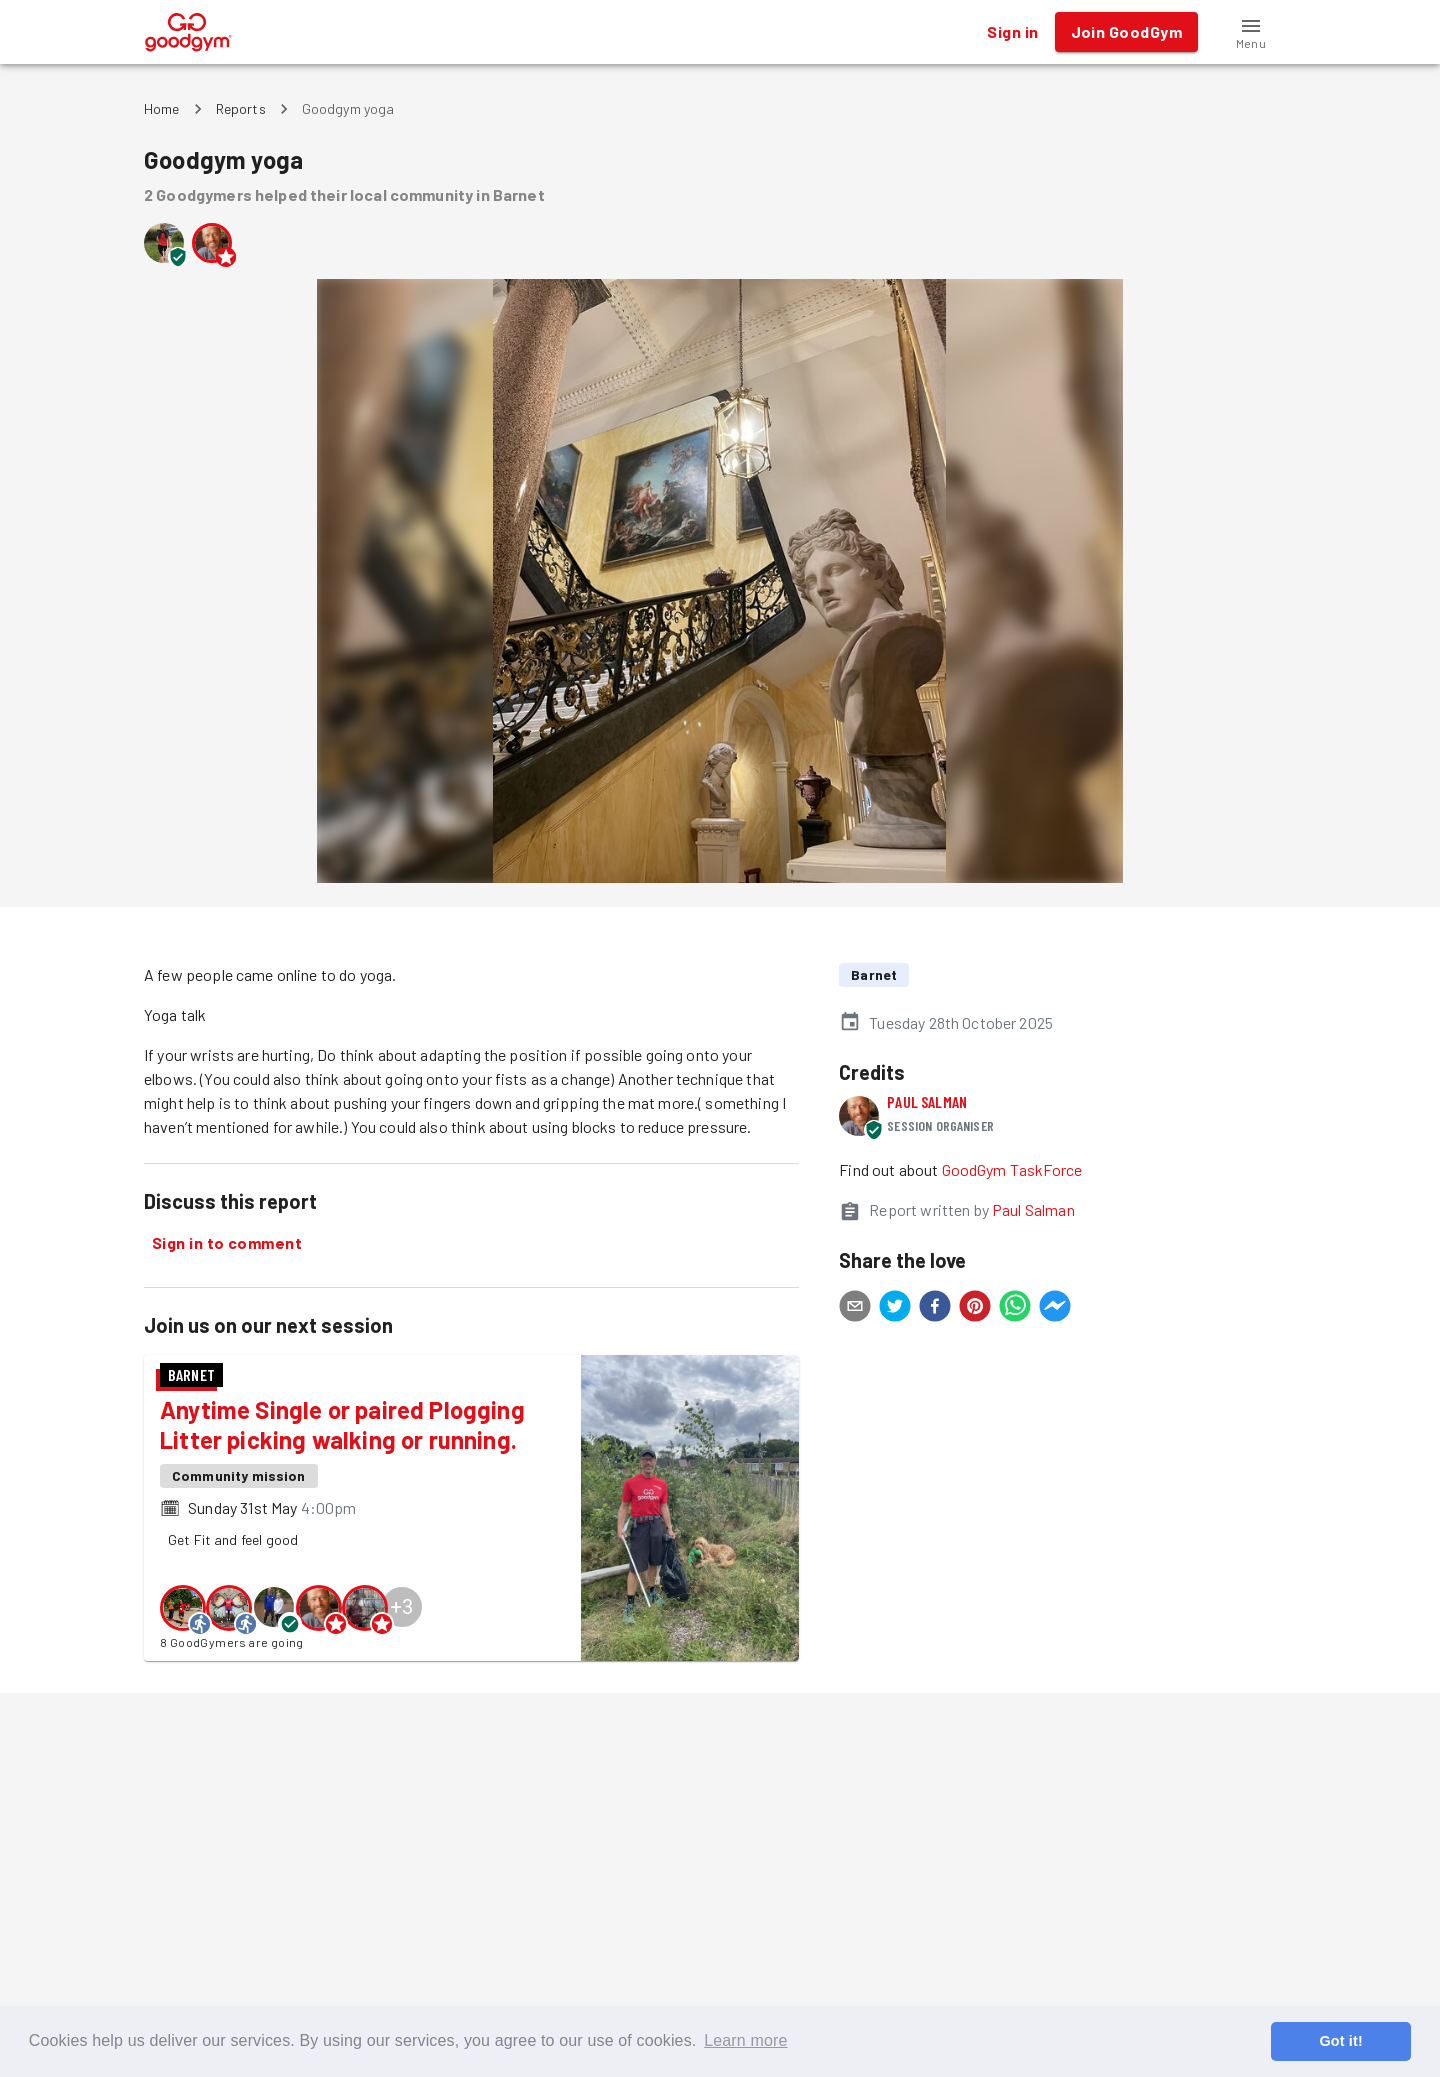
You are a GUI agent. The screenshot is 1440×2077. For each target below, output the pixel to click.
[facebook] (935, 1309)
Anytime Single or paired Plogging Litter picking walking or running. (342, 1424)
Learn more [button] (745, 2040)
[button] (1251, 32)
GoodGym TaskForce (1012, 1169)
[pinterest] (975, 1309)
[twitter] (895, 1309)
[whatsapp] (1015, 1309)
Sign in (1012, 32)
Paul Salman (927, 1101)
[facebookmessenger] (1055, 1309)
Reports (241, 108)
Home (162, 108)
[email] (855, 1309)
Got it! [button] (1340, 2041)
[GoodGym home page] (188, 29)
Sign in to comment (227, 1243)
